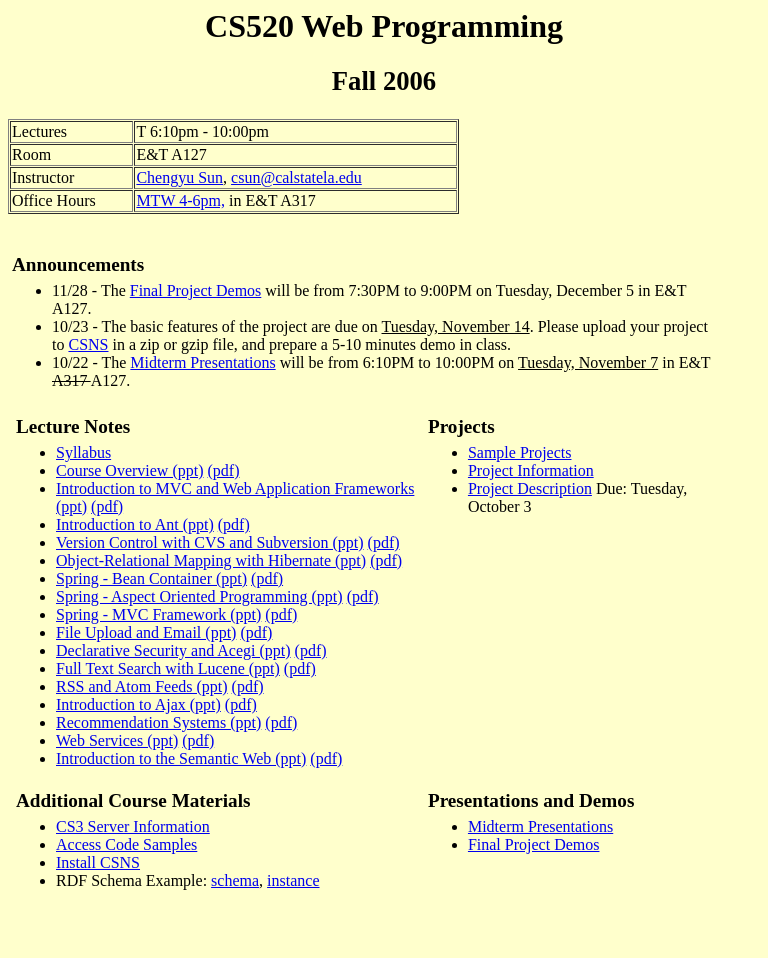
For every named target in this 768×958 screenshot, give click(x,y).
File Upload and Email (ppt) (146, 632)
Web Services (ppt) (117, 740)
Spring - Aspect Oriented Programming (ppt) (199, 596)
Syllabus (83, 452)
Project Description (530, 488)
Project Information (531, 470)
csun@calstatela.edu (296, 177)
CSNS (88, 344)
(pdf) (224, 470)
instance (293, 880)
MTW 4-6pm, (180, 200)
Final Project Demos (196, 290)
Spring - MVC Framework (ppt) (158, 614)
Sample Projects (520, 452)
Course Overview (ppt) (130, 470)
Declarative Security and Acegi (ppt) (173, 650)
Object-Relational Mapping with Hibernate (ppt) (211, 560)
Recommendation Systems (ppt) (158, 722)
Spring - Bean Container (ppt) (151, 578)
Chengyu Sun (179, 177)
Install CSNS (98, 862)
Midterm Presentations (202, 362)
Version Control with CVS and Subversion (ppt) (210, 542)
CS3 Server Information (133, 826)
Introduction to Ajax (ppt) (138, 704)
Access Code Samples (126, 844)
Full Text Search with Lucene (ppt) (168, 668)
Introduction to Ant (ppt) (135, 524)
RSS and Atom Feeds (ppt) (142, 686)
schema (235, 880)
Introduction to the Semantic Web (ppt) (181, 758)
